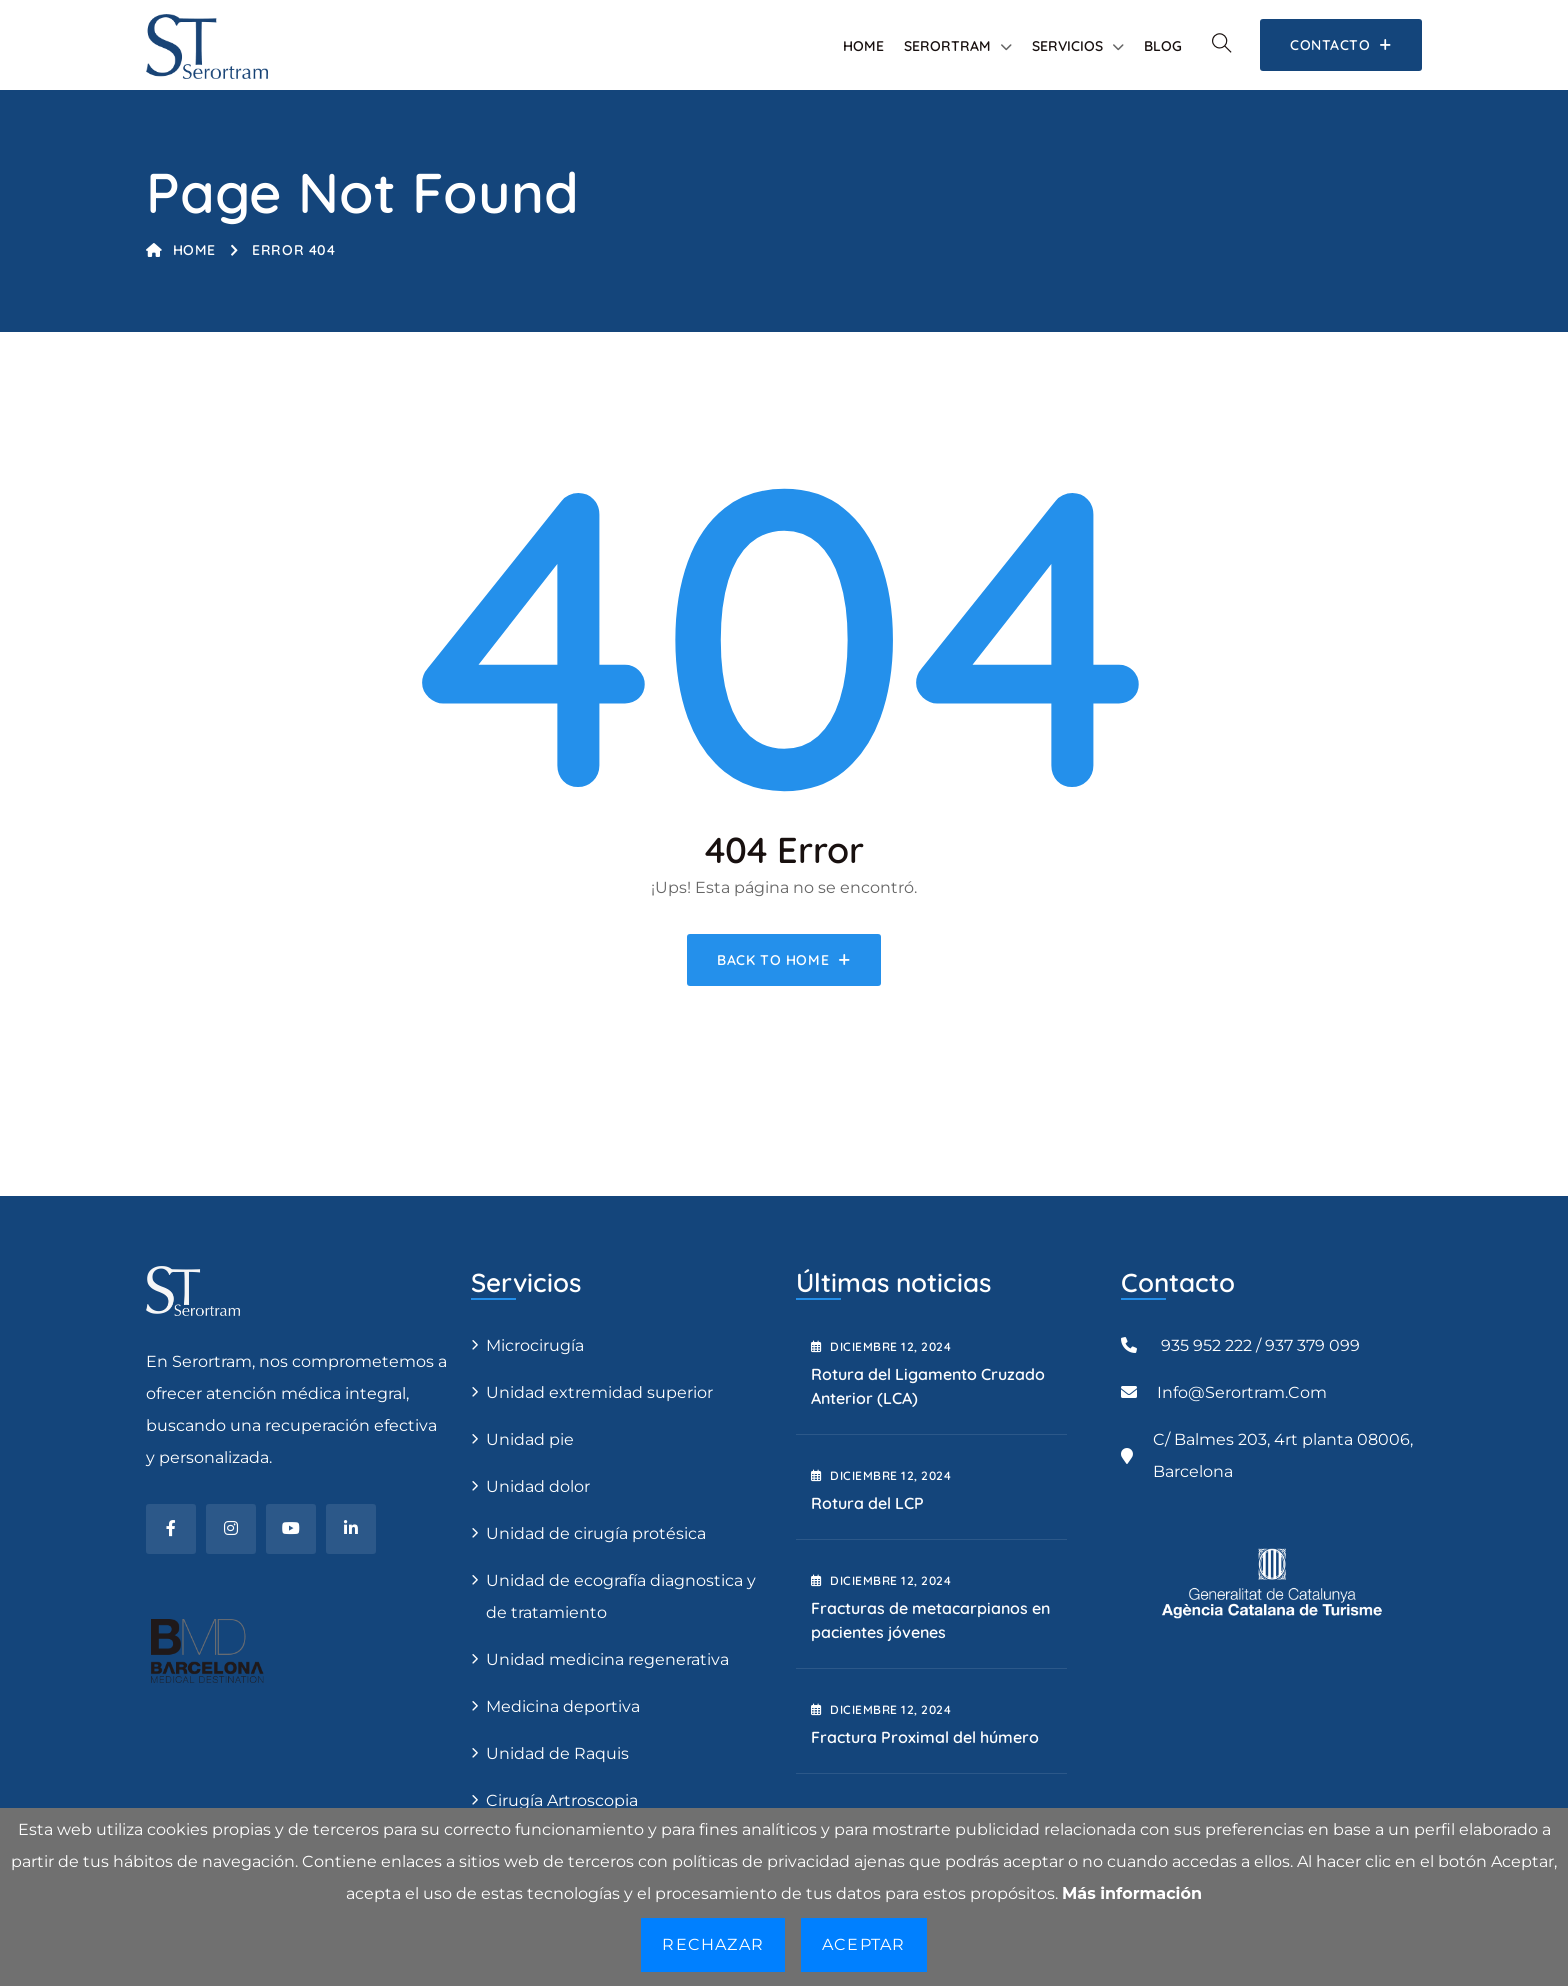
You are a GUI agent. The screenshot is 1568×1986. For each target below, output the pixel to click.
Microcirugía (535, 1345)
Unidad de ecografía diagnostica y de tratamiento (621, 1596)
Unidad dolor (538, 1486)
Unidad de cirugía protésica (596, 1533)
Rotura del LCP (867, 1503)
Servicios (1067, 46)
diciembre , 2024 (881, 1346)
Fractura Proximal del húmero (925, 1737)
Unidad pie (530, 1439)
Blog (1163, 46)
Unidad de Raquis (557, 1753)
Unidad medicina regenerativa (607, 1659)
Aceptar (863, 1944)
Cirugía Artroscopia (562, 1800)
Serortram (947, 46)
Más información (1132, 1893)
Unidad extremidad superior (599, 1392)
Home (863, 46)
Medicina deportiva (563, 1706)
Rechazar (713, 1944)
